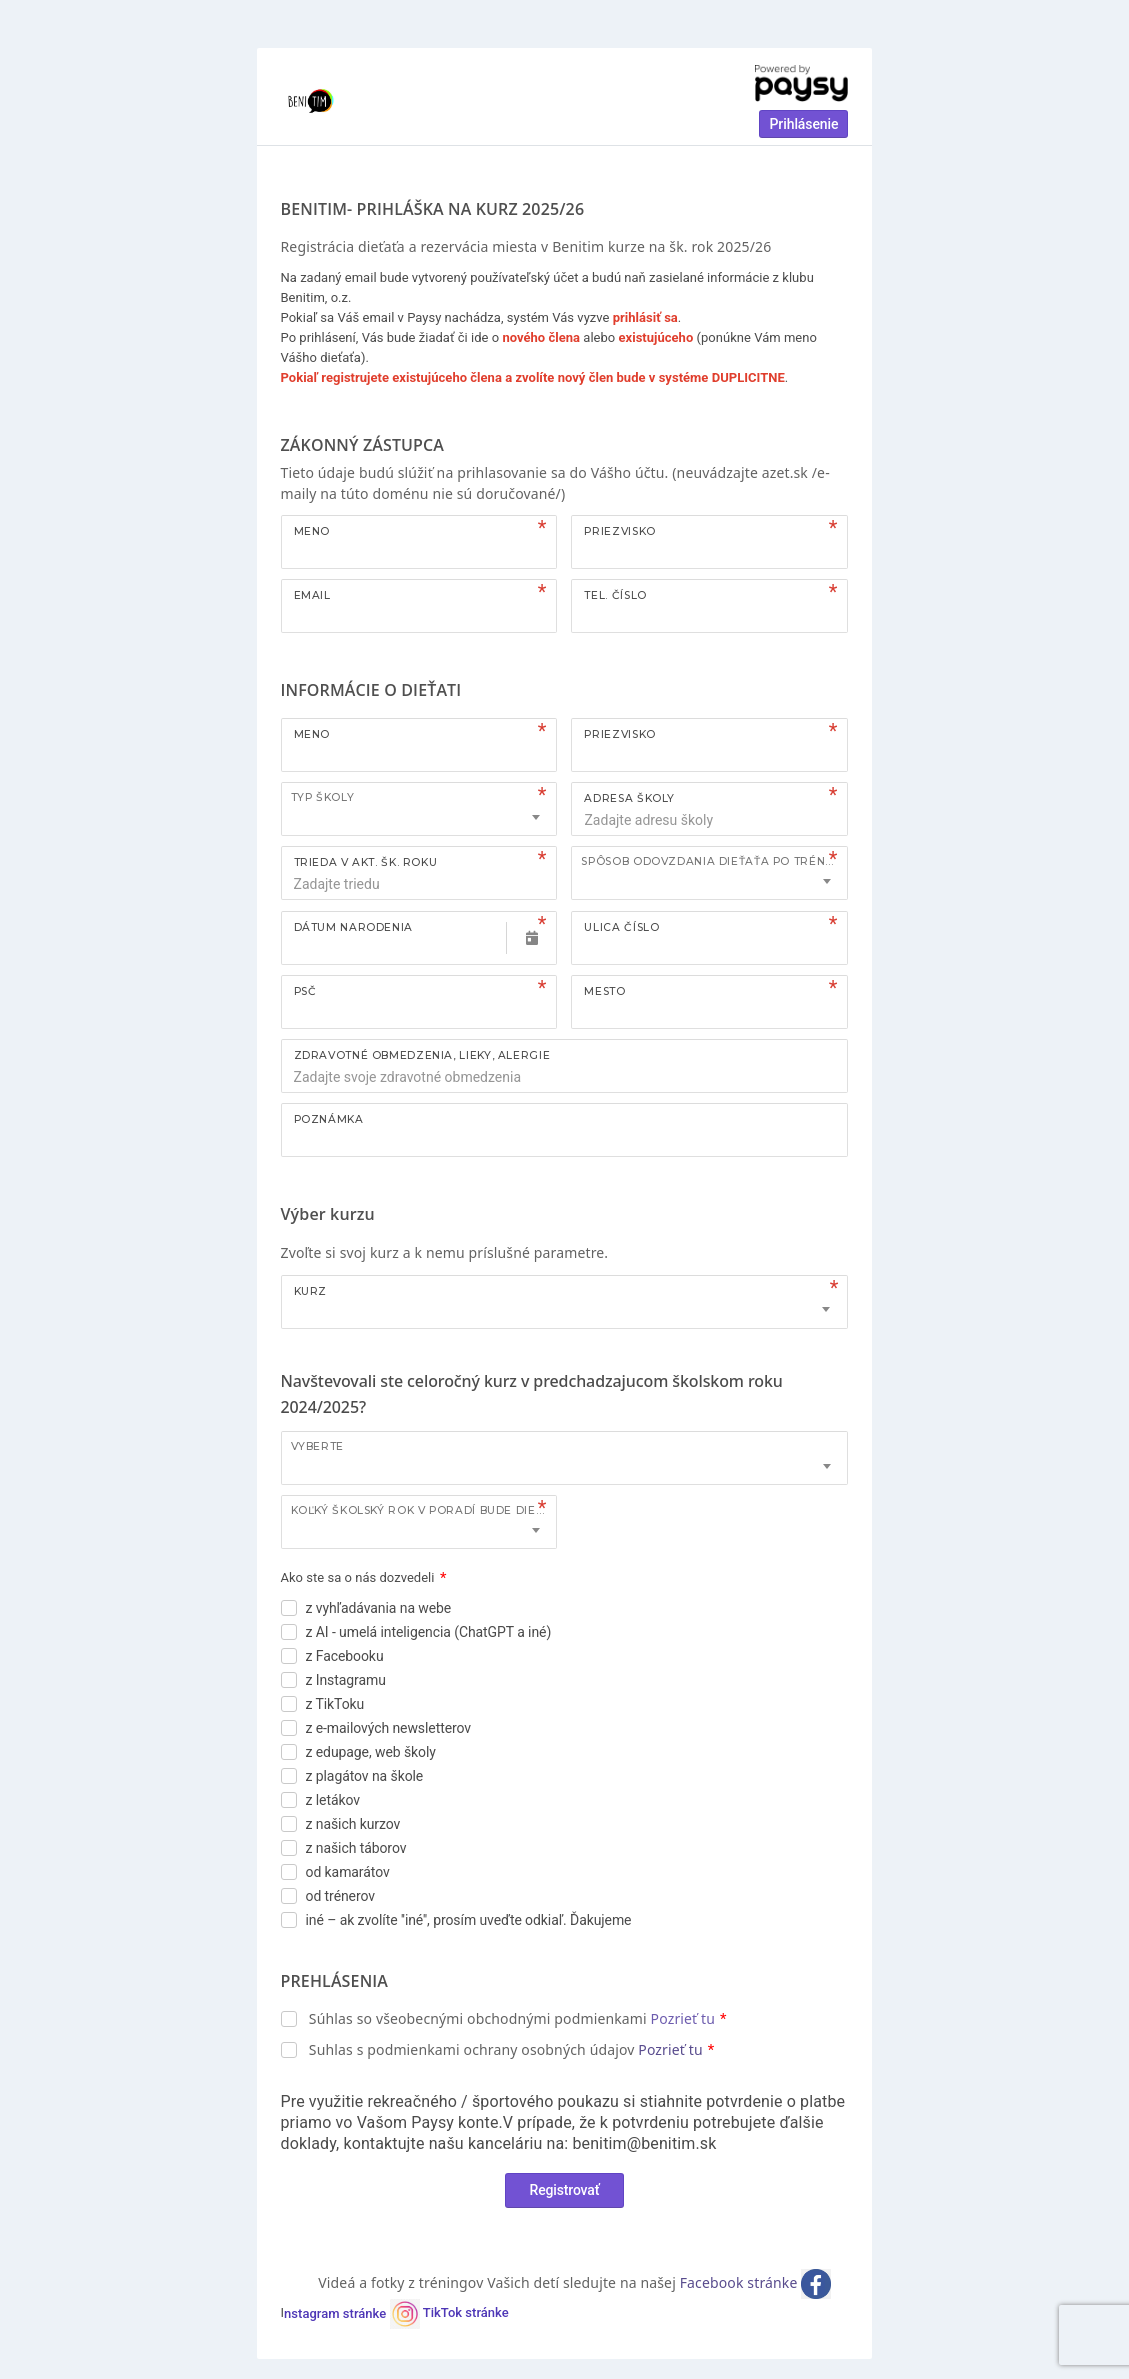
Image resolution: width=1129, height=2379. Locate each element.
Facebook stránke (741, 2282)
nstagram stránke (351, 2313)
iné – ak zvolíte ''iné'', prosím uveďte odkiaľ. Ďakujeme (469, 1920)
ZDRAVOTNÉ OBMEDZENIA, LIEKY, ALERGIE (422, 1055)
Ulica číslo (621, 927)
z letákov (333, 1800)
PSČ (305, 991)
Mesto (604, 991)
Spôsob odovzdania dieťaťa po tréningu (714, 861)
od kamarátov (348, 1872)
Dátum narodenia (353, 927)
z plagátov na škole (365, 1776)
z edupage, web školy (371, 1752)
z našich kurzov (353, 1824)
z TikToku (335, 1704)
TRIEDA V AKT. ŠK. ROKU (366, 862)
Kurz (311, 1291)
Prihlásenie (803, 124)
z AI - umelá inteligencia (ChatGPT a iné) (429, 1632)
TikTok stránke (466, 2313)
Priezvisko (619, 531)
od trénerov (340, 1896)
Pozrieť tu (683, 2018)
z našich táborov (356, 1848)
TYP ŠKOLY (323, 797)
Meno (312, 531)
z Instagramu (346, 1680)
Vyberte (317, 1446)
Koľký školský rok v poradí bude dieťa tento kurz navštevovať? (424, 1510)
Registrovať (565, 2190)
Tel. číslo (615, 595)
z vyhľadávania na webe (379, 1608)
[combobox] (419, 809)
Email (312, 595)
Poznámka (329, 1119)
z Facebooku (345, 1656)
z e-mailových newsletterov (389, 1728)
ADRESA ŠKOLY (629, 798)
